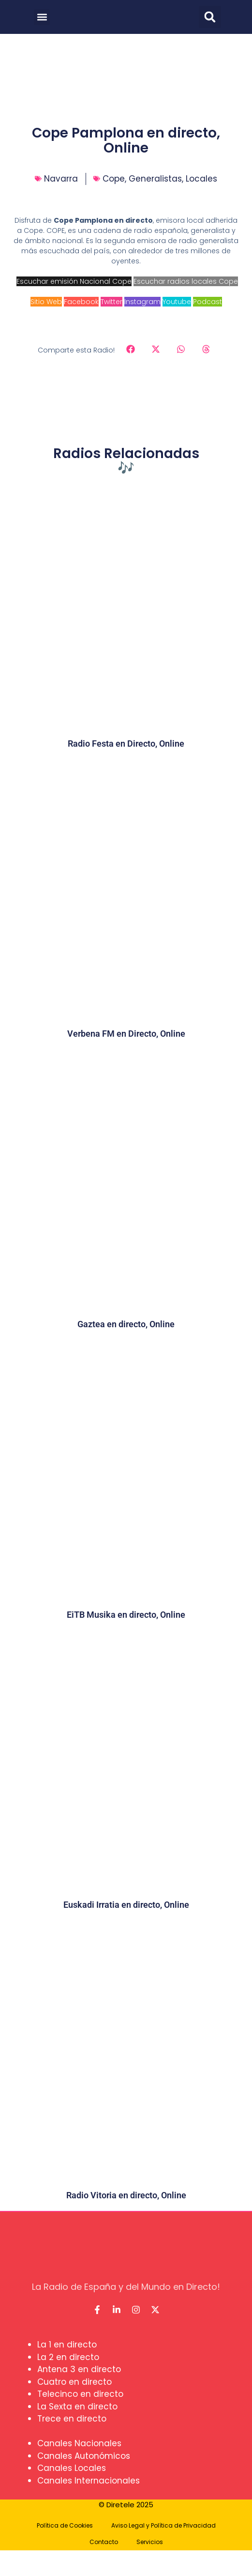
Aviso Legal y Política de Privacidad (163, 2525)
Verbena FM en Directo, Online (126, 1033)
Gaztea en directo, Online (126, 1324)
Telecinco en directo (80, 2394)
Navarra (61, 178)
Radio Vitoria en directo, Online (126, 2195)
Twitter (111, 302)
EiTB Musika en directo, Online (126, 1615)
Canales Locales (71, 2468)
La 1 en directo (67, 2344)
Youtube (177, 302)
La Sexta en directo (77, 2406)
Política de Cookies (65, 2525)
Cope (114, 178)
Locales (201, 178)
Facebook (81, 302)
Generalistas (155, 178)
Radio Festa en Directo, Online (126, 743)
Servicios (149, 2542)
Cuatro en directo (74, 2382)
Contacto (103, 2542)
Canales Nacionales (79, 2443)
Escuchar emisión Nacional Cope (74, 281)
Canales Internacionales (88, 2480)
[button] (42, 17)
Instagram (142, 302)
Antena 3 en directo (79, 2369)
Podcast (207, 302)
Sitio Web (46, 302)
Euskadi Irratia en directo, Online (126, 1905)
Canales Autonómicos (83, 2456)
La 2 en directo (68, 2357)
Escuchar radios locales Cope (185, 281)
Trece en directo (71, 2418)
